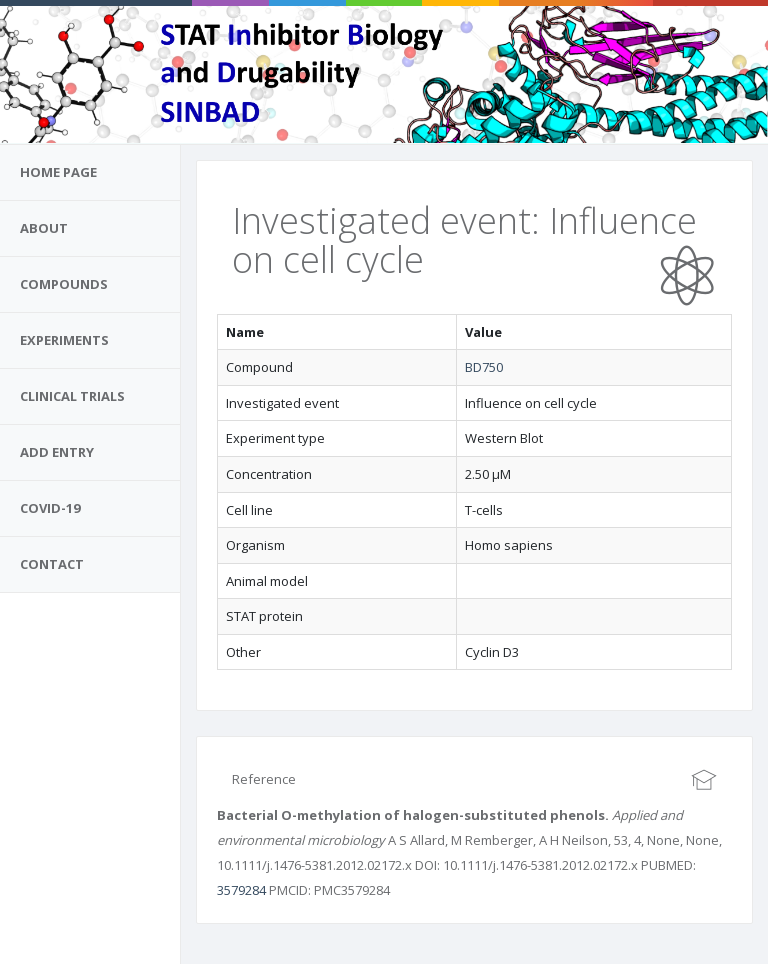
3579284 (241, 890)
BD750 (484, 367)
